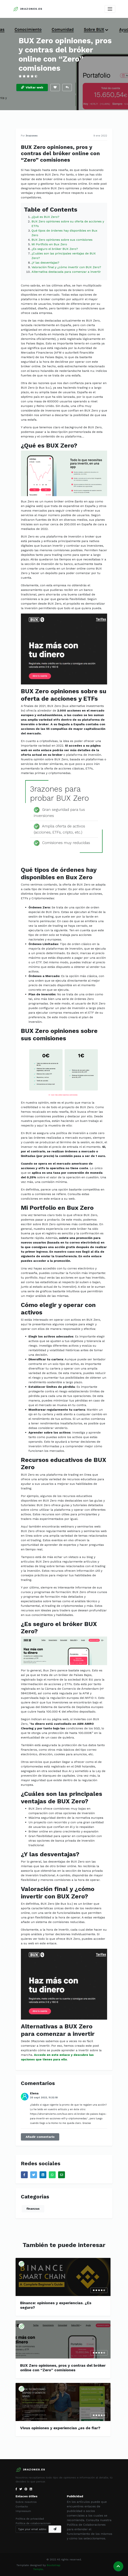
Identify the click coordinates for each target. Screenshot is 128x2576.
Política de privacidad (30, 2518)
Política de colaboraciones (33, 2523)
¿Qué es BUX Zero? (45, 217)
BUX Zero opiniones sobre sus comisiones (62, 239)
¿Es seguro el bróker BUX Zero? (55, 249)
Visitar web (32, 87)
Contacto (22, 2506)
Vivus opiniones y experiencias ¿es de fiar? (60, 2428)
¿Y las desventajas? (45, 262)
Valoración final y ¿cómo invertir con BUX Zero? (66, 267)
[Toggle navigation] (110, 9)
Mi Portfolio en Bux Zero (49, 244)
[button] (118, 2566)
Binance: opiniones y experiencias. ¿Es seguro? (55, 2305)
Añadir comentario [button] (40, 2137)
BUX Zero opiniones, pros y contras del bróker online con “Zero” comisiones (63, 2367)
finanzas (33, 2208)
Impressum (23, 2511)
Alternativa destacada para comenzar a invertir (66, 272)
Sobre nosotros (26, 2501)
